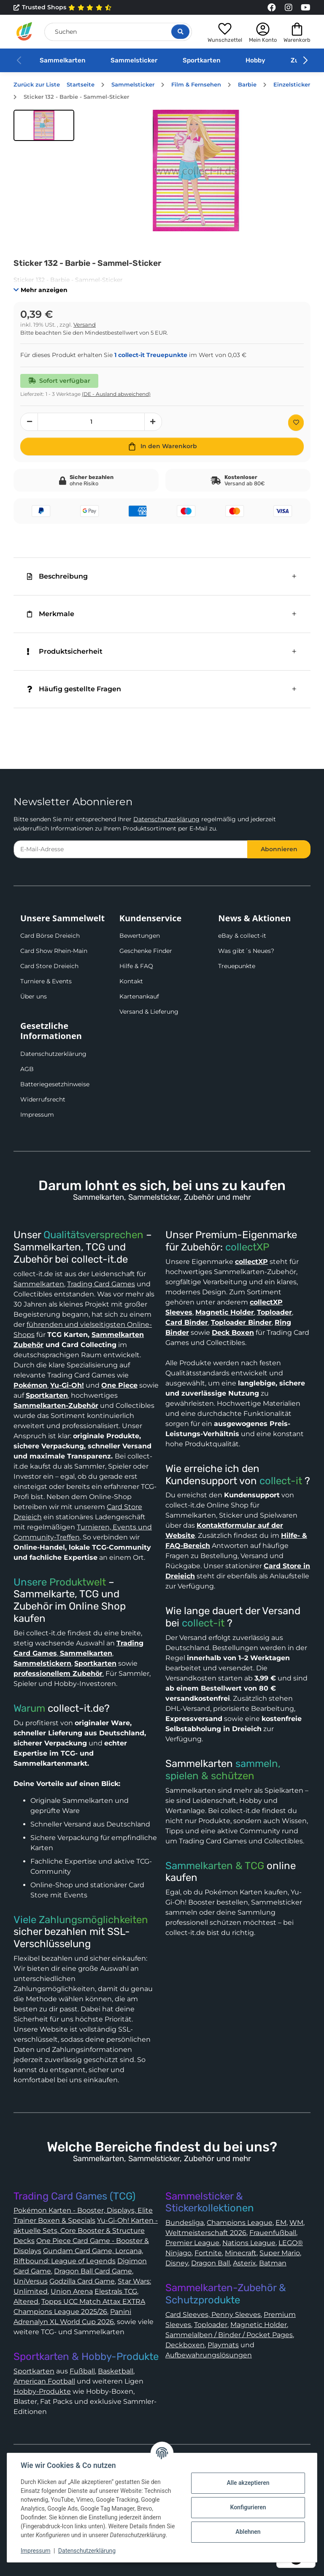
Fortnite (208, 2253)
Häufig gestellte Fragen (74, 689)
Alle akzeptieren (248, 2482)
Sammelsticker (134, 60)
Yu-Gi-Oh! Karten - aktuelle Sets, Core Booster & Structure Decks (86, 2230)
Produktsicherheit (65, 651)
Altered (26, 2301)
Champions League (240, 2223)
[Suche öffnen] (180, 31)
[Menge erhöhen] (153, 421)
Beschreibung (57, 576)
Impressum (37, 1114)
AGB (27, 1069)
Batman (272, 2263)
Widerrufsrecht (42, 1099)
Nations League (248, 2243)
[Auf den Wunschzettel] (296, 422)
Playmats (223, 2345)
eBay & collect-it (242, 935)
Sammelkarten (62, 60)
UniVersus (31, 2281)
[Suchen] (118, 32)
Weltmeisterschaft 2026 (205, 2233)
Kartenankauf (139, 996)
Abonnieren (279, 849)
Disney (176, 2263)
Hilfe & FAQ (136, 966)
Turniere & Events (46, 981)
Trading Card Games (101, 1284)
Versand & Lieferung (148, 1011)
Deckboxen (185, 2345)
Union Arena (72, 2291)
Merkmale (50, 614)
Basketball (115, 2371)
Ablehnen (247, 2531)
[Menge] (91, 422)
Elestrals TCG (115, 2291)
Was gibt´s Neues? (246, 951)
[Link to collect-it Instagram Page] (289, 8)
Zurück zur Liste (37, 84)
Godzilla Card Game (82, 2281)
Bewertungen (139, 935)
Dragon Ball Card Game (93, 2271)
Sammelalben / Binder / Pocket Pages (229, 2335)
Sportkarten (201, 60)
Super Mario (279, 2253)
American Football (44, 2381)
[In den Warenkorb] (162, 446)
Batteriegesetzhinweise (54, 1084)
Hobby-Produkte (42, 2391)
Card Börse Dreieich (50, 935)
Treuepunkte (236, 966)
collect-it (280, 1481)
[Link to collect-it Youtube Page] (305, 8)
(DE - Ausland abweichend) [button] (116, 394)
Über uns (33, 996)
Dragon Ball (210, 2263)
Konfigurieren (248, 2507)
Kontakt (131, 981)
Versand (84, 325)
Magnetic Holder (258, 2325)
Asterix (244, 2263)
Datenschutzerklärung (166, 819)
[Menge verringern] (29, 421)
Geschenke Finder (145, 951)
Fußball (82, 2371)
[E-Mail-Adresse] (131, 849)
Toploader (210, 2325)
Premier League (192, 2243)
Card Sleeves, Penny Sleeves (213, 2315)
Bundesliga (184, 2223)
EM (280, 2223)
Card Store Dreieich (49, 966)
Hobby (255, 60)
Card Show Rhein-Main (53, 951)
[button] (225, 31)
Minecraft (240, 2253)
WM (296, 2223)
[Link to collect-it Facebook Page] (272, 8)
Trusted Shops (63, 8)
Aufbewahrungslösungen (208, 2355)
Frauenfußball (272, 2233)
